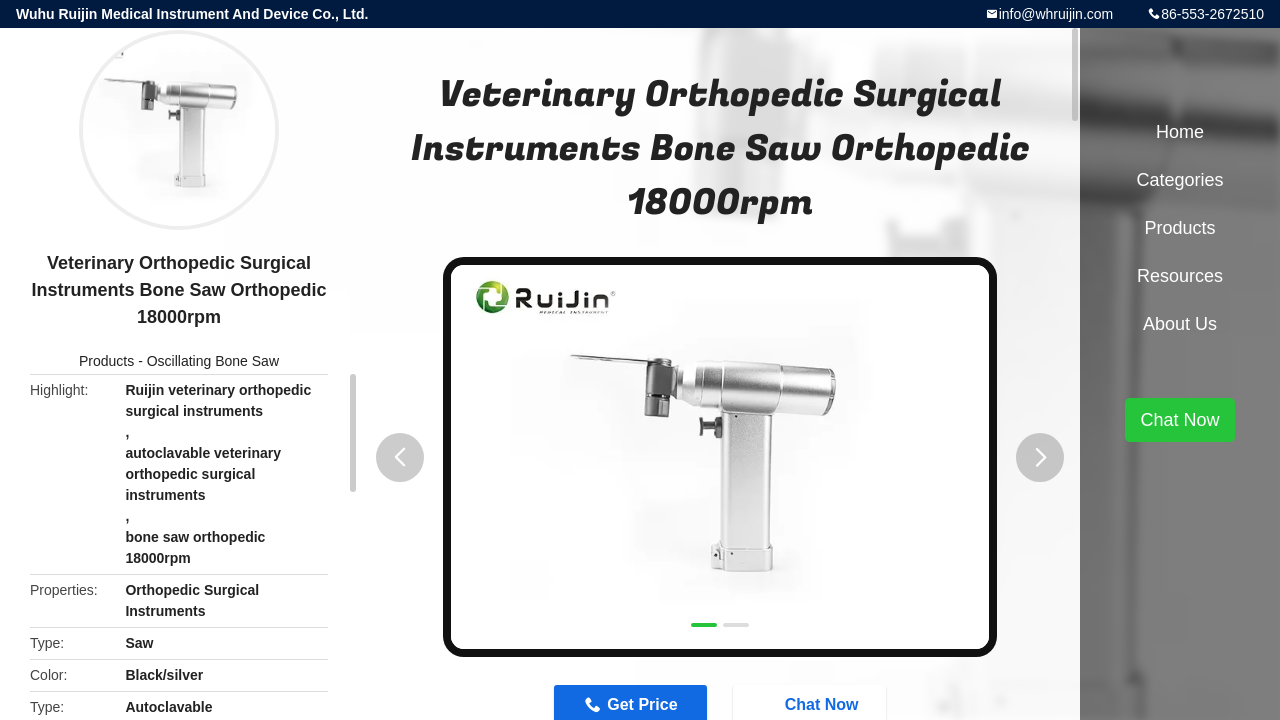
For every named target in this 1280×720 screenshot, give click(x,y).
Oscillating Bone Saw (213, 361)
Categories (1179, 180)
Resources (1180, 276)
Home (1180, 132)
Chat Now (1179, 420)
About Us (1180, 324)
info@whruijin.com (1056, 14)
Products (106, 361)
